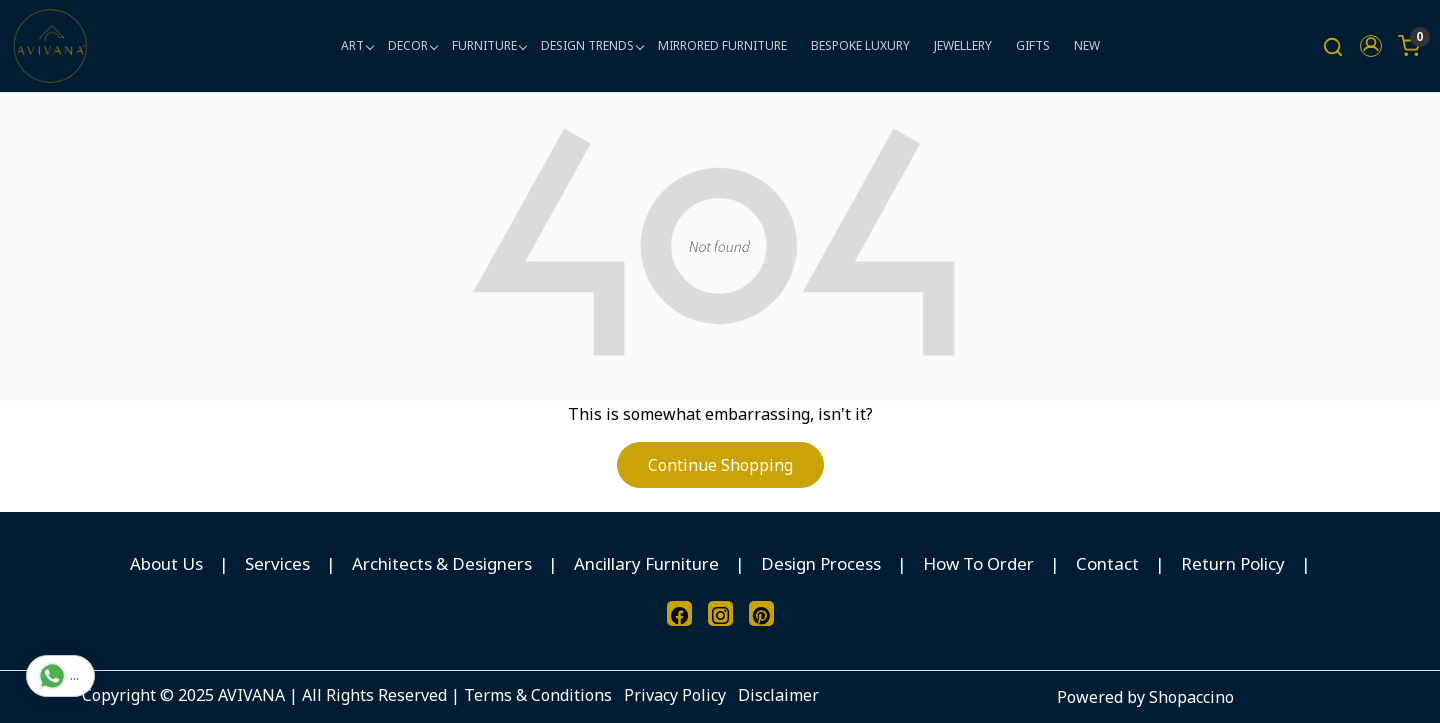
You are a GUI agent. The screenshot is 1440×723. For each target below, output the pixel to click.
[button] (1371, 46)
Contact (1107, 563)
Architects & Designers (442, 563)
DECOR (412, 45)
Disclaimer (778, 695)
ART (357, 45)
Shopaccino (1191, 697)
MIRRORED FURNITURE (722, 45)
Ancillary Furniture (646, 563)
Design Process (821, 563)
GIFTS (1033, 45)
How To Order (978, 563)
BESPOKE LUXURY (860, 45)
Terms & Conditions (538, 695)
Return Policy (1233, 563)
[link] (1333, 46)
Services (277, 563)
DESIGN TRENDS (592, 45)
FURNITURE (489, 45)
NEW (1087, 45)
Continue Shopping (720, 465)
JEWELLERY (963, 45)
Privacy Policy (675, 695)
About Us (166, 563)
